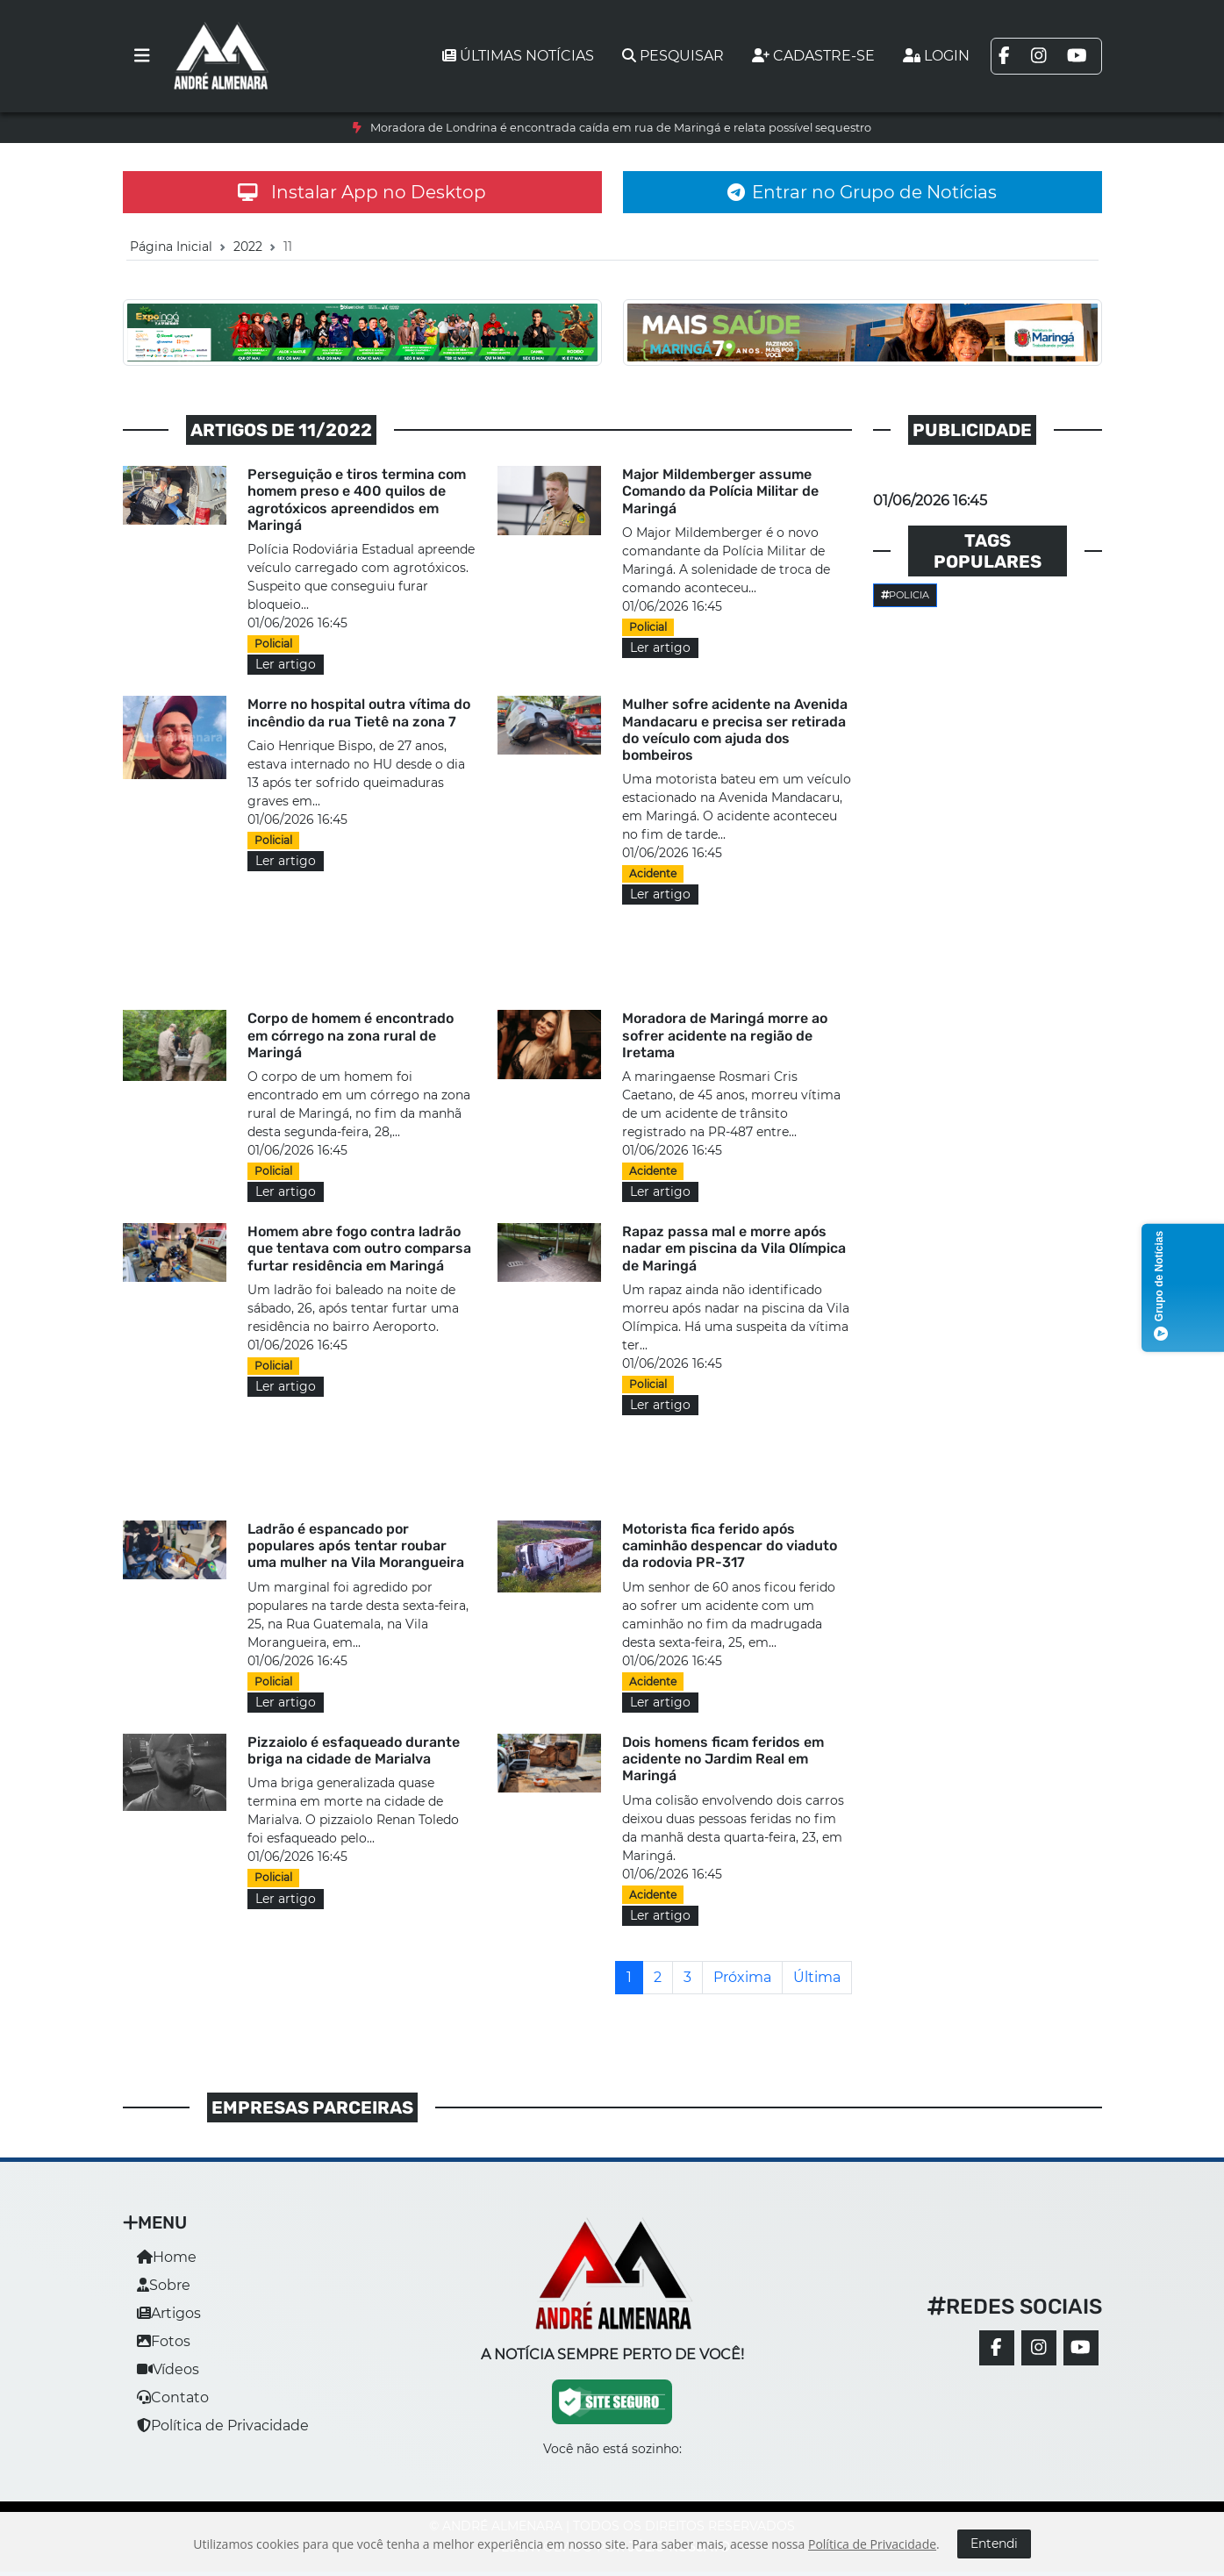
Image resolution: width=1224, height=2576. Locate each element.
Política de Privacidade (223, 2425)
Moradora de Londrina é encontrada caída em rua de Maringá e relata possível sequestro (620, 127)
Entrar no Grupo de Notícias (862, 192)
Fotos (163, 2341)
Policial (273, 643)
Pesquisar (673, 55)
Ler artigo (285, 664)
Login (936, 55)
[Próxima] (742, 1977)
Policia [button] (905, 595)
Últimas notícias (518, 55)
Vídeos (168, 2369)
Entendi (994, 2543)
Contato (173, 2397)
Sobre (163, 2285)
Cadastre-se (813, 55)
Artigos (169, 2313)
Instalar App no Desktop (362, 192)
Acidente (652, 873)
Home (167, 2257)
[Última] (817, 1977)
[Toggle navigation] (142, 56)
